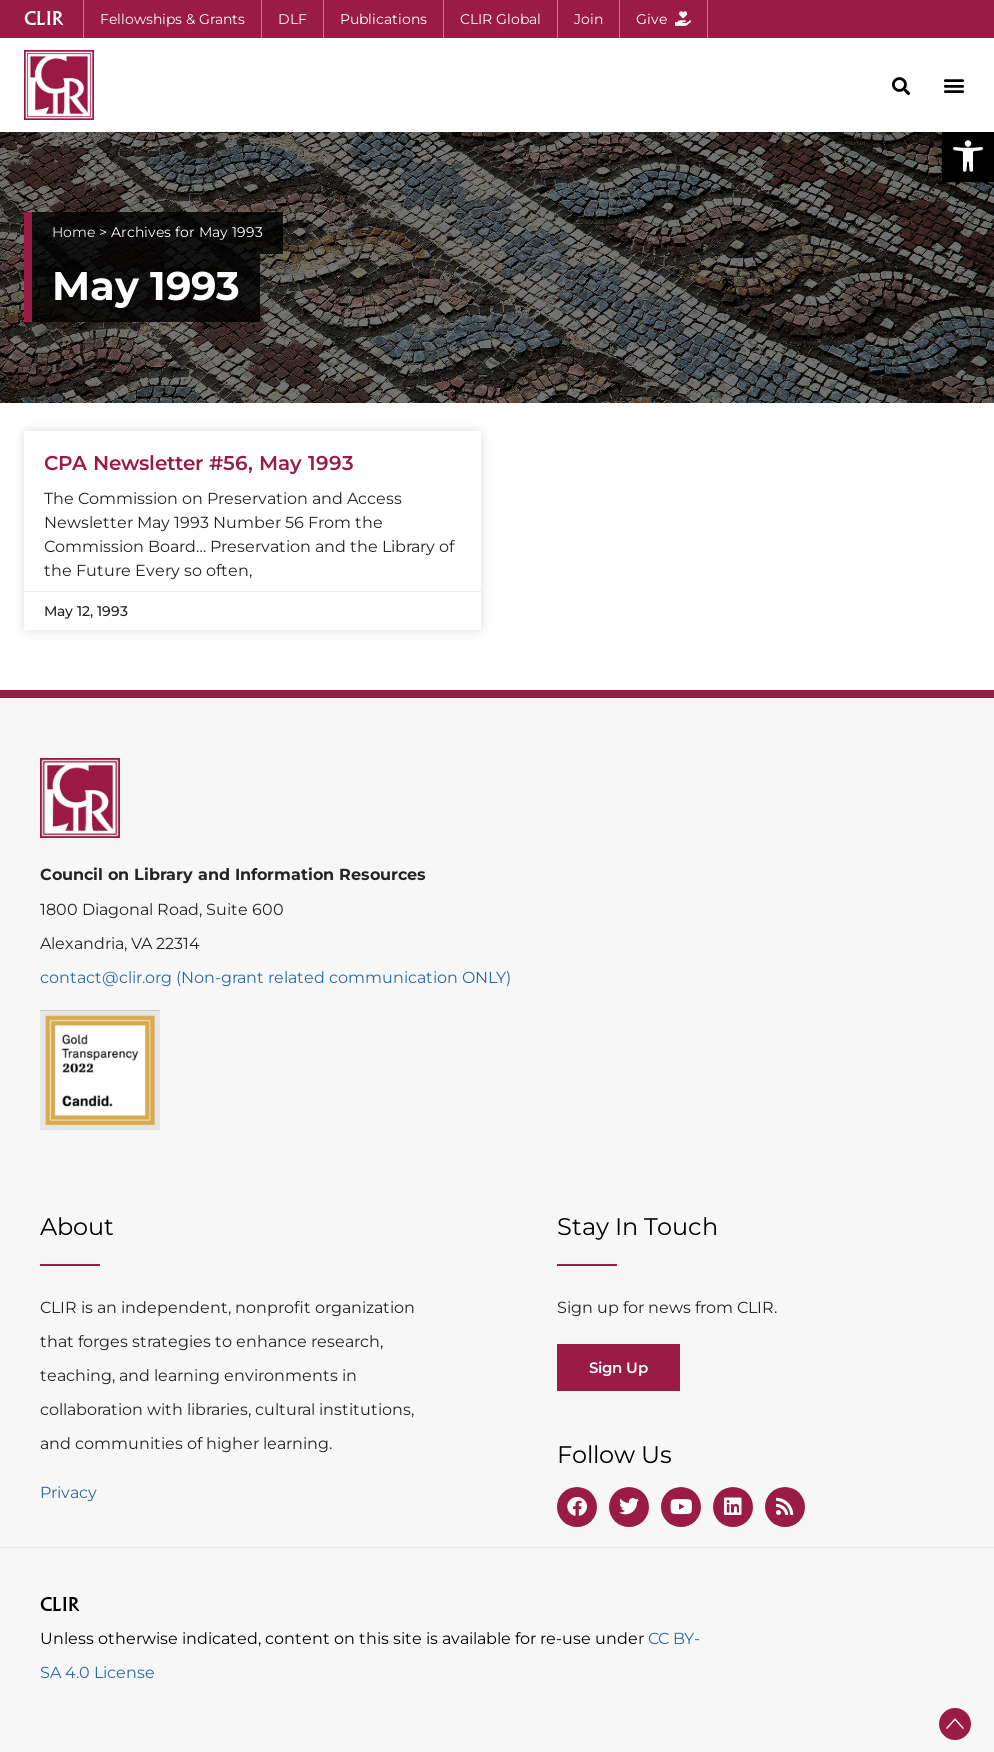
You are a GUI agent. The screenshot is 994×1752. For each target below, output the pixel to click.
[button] (968, 156)
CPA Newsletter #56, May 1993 (199, 463)
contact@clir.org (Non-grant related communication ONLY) (275, 977)
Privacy (68, 1492)
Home (73, 232)
